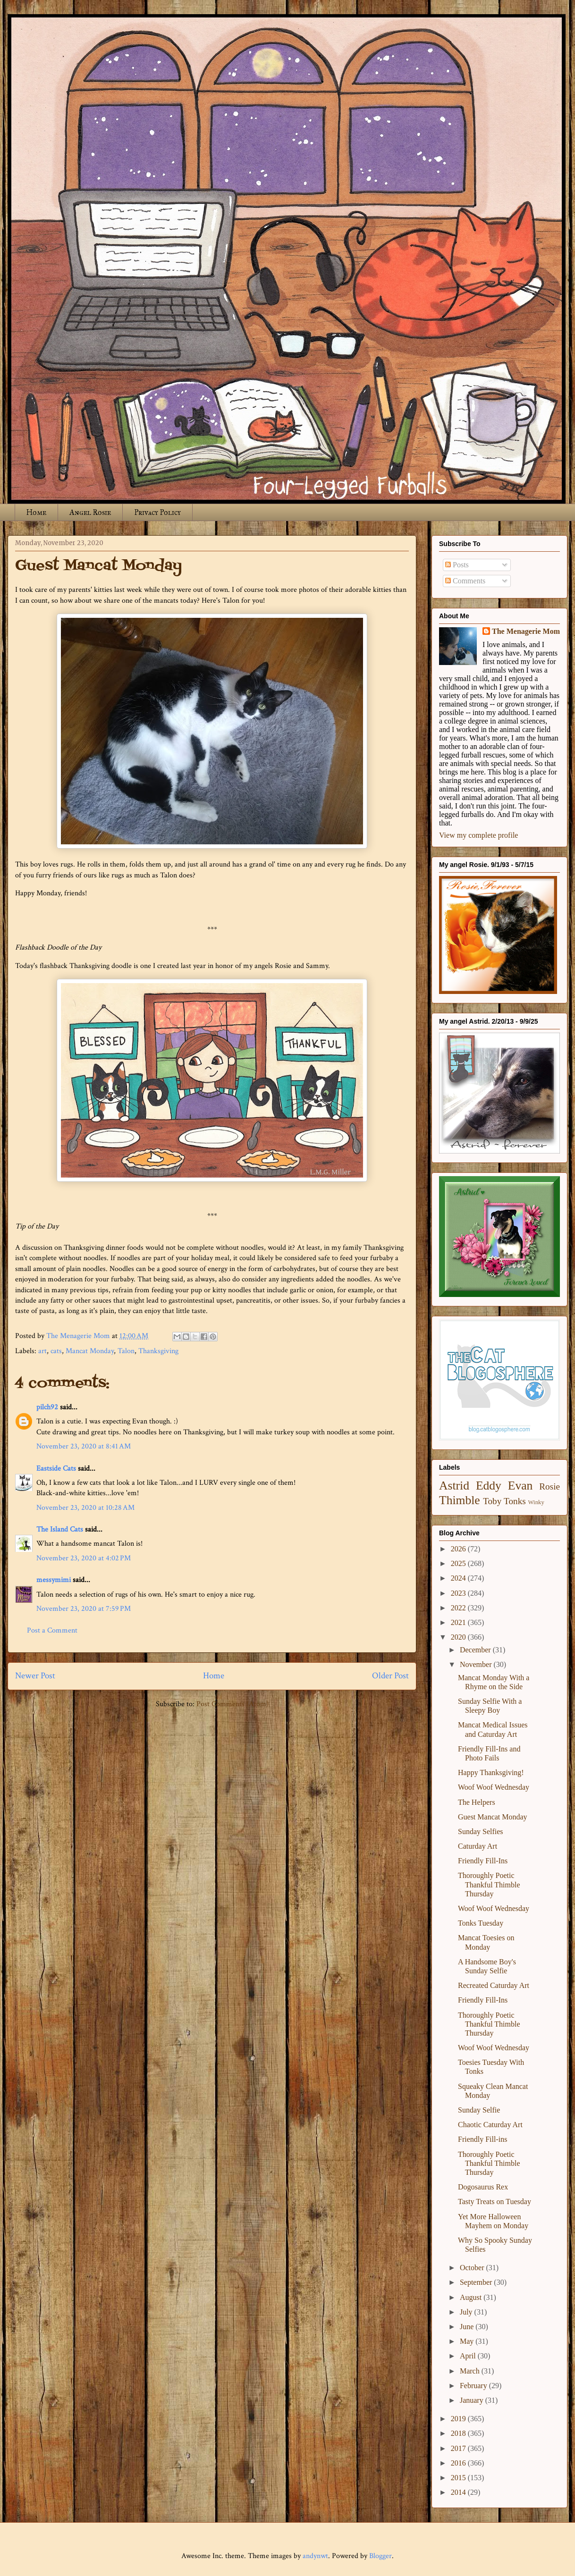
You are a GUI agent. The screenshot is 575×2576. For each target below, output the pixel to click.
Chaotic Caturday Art (490, 2125)
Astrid (454, 1485)
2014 (459, 2492)
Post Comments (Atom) (232, 1704)
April (469, 2356)
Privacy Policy (157, 512)
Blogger (380, 2556)
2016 (459, 2463)
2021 (459, 1622)
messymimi (53, 1580)
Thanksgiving (158, 1351)
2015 (459, 2478)
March (471, 2371)
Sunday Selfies (480, 1831)
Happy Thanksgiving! (491, 1772)
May (467, 2341)
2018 (459, 2433)
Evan (520, 1485)
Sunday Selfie (479, 2110)
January (472, 2400)
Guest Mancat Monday (492, 1817)
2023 (459, 1593)
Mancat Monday (90, 1351)
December (476, 1650)
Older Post (390, 1676)
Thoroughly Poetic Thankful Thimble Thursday (489, 1884)
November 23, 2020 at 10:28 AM (85, 1508)
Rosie (549, 1486)
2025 (459, 1563)
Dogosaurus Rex (483, 2187)
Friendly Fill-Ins (482, 1861)
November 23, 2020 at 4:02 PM (83, 1558)
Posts (457, 565)
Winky (536, 1502)
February (474, 2386)
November (477, 1664)
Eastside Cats (56, 1468)
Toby (492, 1501)
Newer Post (35, 1676)
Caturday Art (477, 1846)
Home (36, 512)
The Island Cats (59, 1529)
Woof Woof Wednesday (493, 1787)
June (467, 2327)
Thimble (459, 1500)
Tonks (515, 1501)
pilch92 (47, 1407)
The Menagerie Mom (526, 631)
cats (56, 1351)
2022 (459, 1608)
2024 (459, 1578)
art (42, 1351)
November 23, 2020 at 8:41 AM (83, 1446)
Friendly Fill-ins (482, 2139)
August (471, 2297)
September (477, 2282)
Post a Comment (52, 1630)
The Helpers (476, 1802)
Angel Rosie (90, 512)
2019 (459, 2419)
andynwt (315, 2556)
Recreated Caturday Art (493, 1985)
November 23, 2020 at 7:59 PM (83, 1609)
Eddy (488, 1485)
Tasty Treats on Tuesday (494, 2201)
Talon (126, 1351)
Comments (465, 581)
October (473, 2268)
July (467, 2312)
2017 (459, 2448)
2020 (459, 1637)
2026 (459, 1549)
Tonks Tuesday (480, 1923)
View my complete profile (478, 835)
